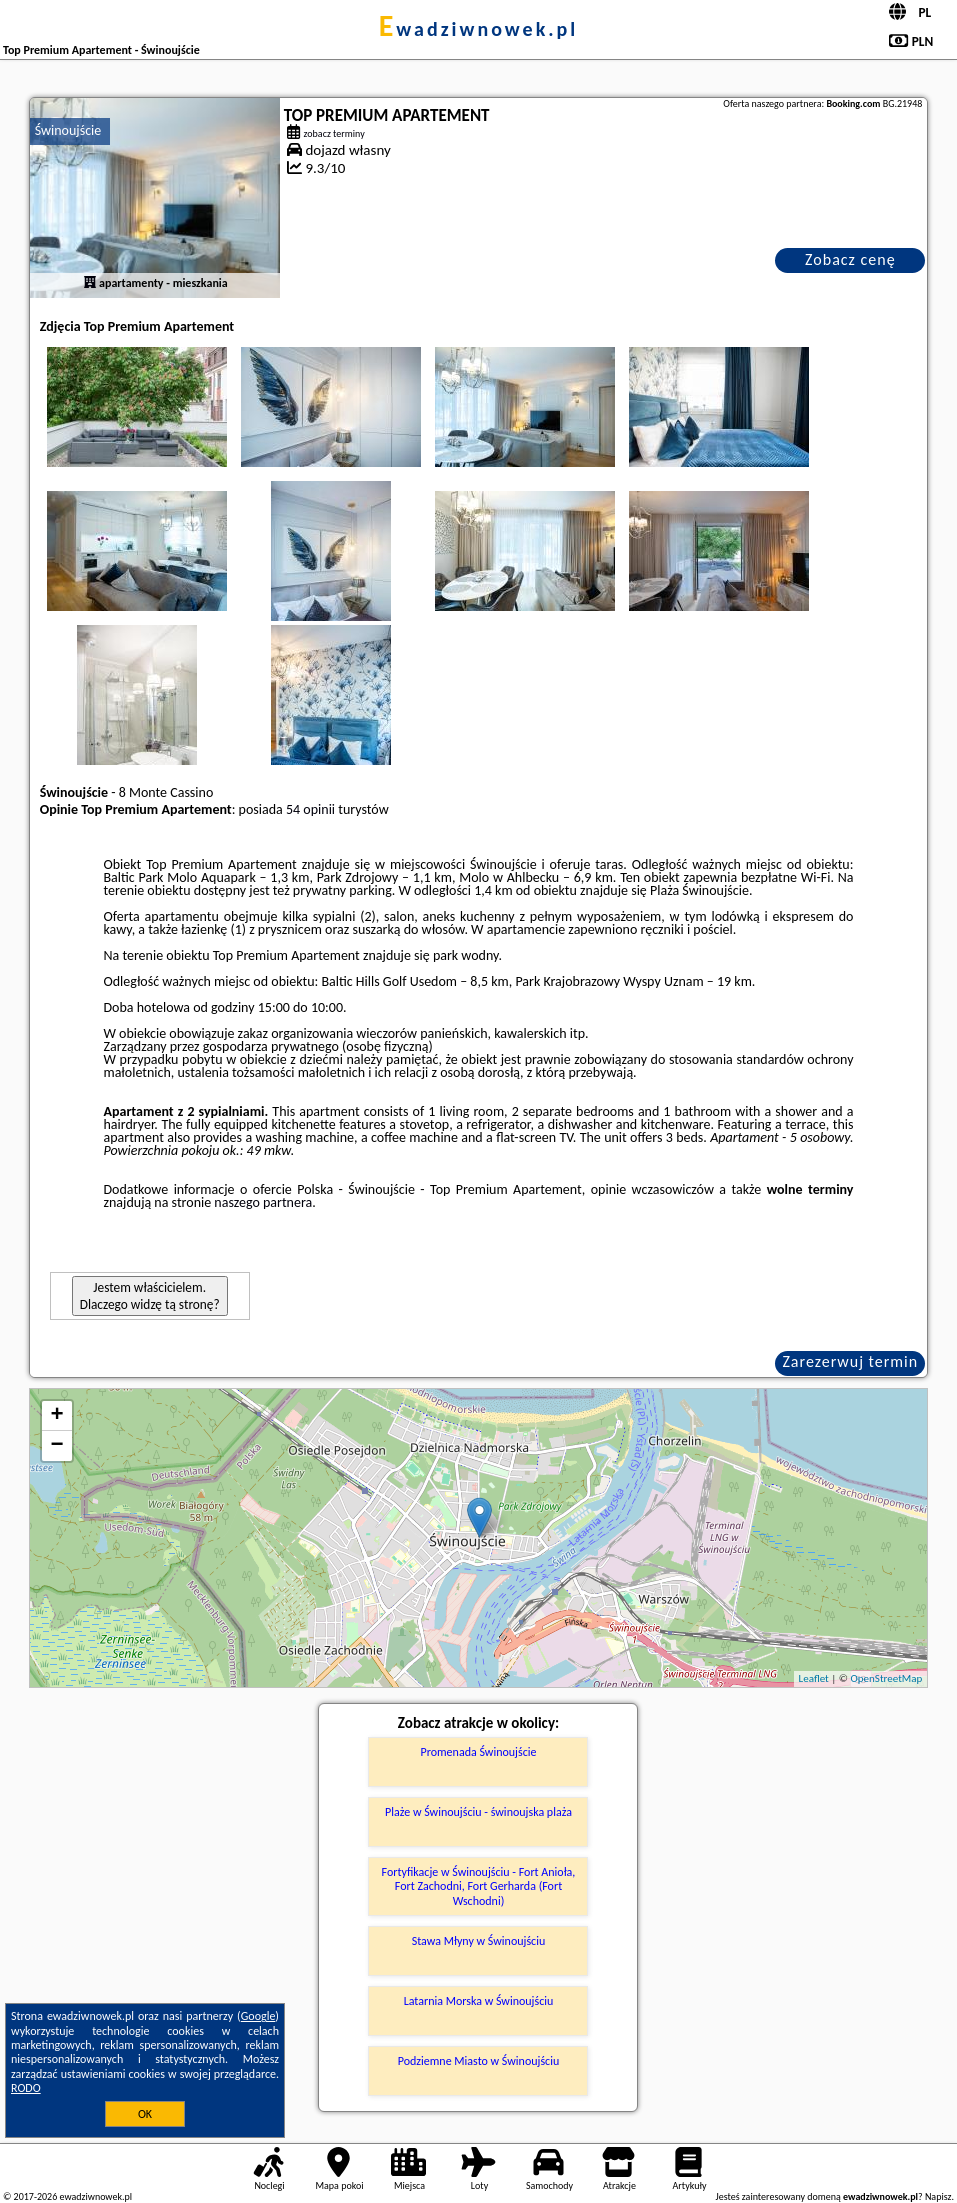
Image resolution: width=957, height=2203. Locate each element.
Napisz (938, 2196)
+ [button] (57, 1416)
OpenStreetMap (887, 1678)
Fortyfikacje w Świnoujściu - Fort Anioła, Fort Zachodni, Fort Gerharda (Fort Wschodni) (479, 1886)
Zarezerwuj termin (850, 1361)
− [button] (57, 1446)
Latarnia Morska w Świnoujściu (479, 2001)
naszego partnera (263, 1202)
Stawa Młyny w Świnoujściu (479, 1941)
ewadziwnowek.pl (479, 29)
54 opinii (310, 809)
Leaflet (814, 1678)
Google (258, 2016)
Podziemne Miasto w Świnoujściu (479, 2061)
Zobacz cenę (850, 259)
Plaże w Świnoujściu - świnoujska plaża (478, 1812)
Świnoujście (68, 130)
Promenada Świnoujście (479, 1752)
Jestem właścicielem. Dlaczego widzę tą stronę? (150, 1296)
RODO (26, 2088)
